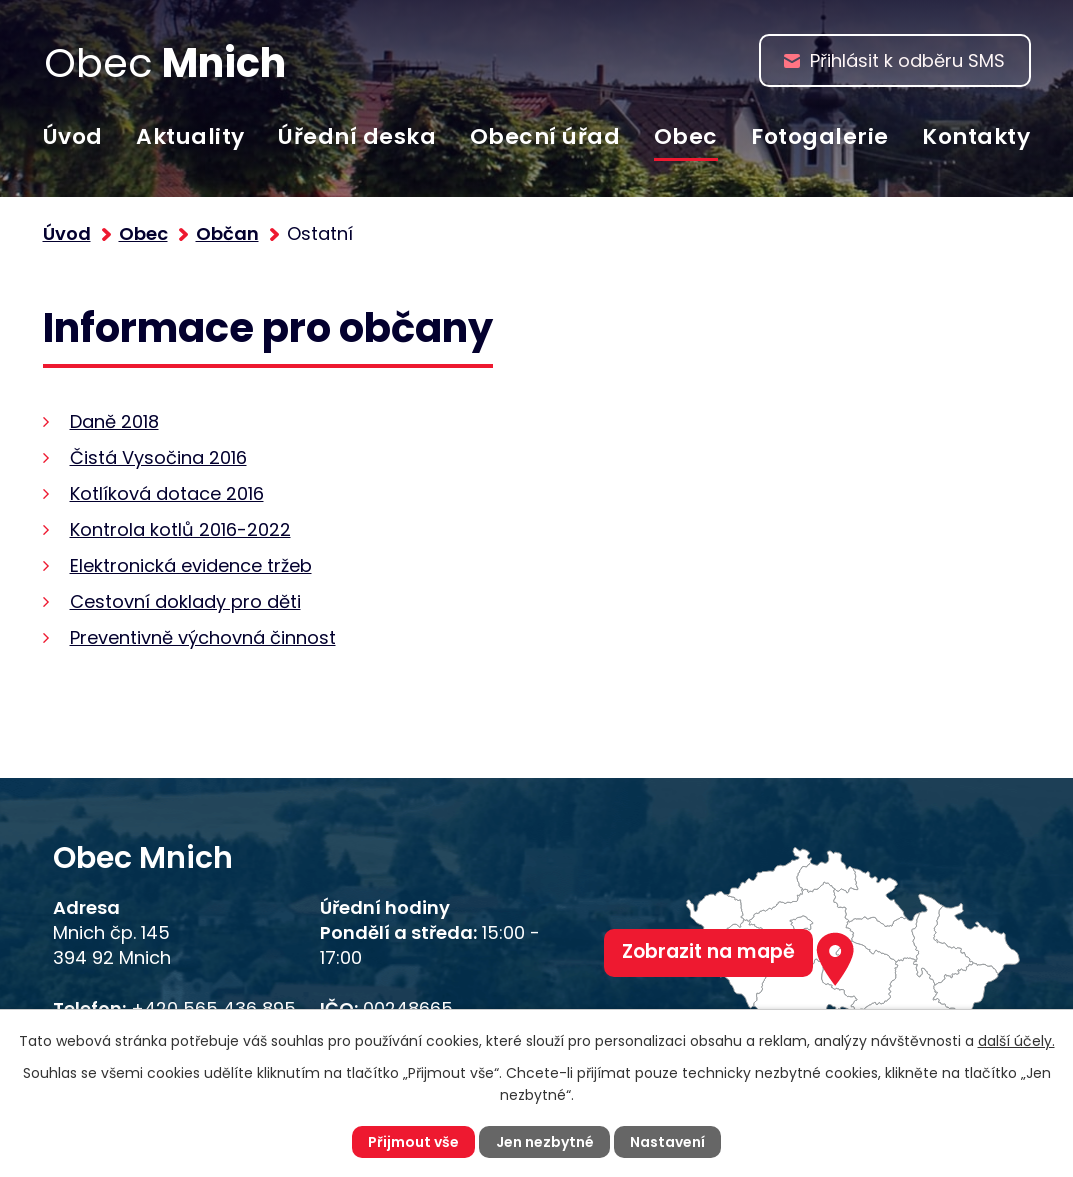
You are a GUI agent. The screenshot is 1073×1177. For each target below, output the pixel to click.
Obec (686, 136)
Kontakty (976, 136)
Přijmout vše (413, 1142)
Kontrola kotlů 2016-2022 (180, 529)
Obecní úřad (545, 136)
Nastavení (667, 1142)
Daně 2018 (114, 421)
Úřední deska (357, 136)
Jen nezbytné (545, 1142)
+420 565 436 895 (213, 1008)
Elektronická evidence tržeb (191, 565)
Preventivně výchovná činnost (203, 637)
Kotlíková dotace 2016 (167, 493)
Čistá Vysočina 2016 (158, 457)
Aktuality (190, 136)
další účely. (1016, 1041)
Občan (227, 233)
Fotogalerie (820, 136)
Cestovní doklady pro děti (185, 601)
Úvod (73, 136)
